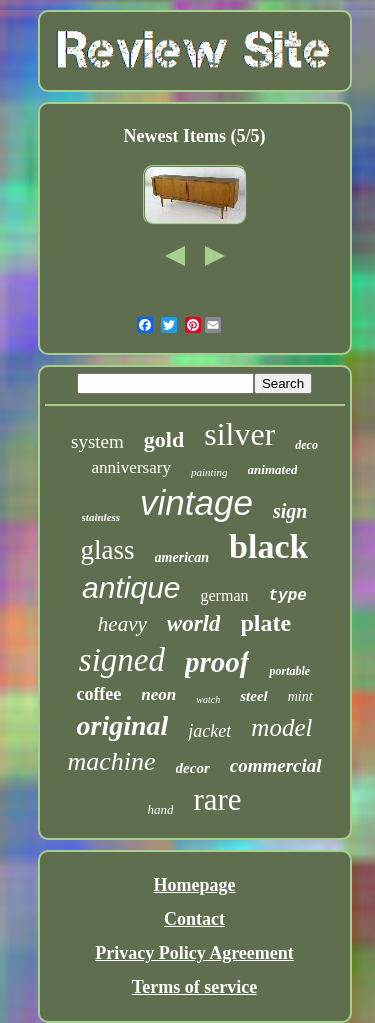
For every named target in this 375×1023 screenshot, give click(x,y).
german (225, 595)
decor (193, 768)
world (194, 623)
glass (108, 550)
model (281, 727)
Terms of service (194, 987)
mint (300, 696)
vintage (196, 502)
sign (290, 511)
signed (122, 660)
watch (208, 699)
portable (289, 671)
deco (306, 445)
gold (164, 439)
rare (217, 799)
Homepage (195, 885)
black (268, 546)
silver (239, 434)
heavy (122, 624)
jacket (209, 731)
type (288, 596)
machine (111, 761)
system (97, 441)
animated (273, 469)
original (123, 725)
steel (254, 696)
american (182, 557)
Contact (194, 919)
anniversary (131, 467)
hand (160, 809)
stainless (101, 517)
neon (158, 694)
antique (131, 587)
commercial (276, 765)
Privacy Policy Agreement (194, 953)
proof (217, 662)
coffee (98, 694)
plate (265, 623)
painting (209, 472)
